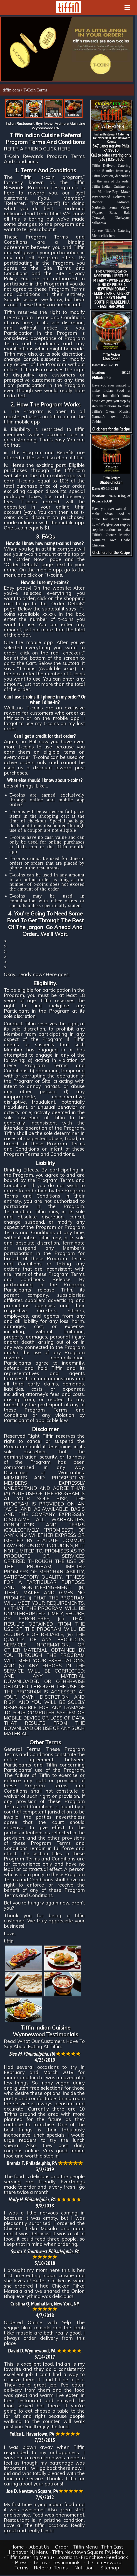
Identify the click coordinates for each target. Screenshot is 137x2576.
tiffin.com (11, 90)
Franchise (92, 2557)
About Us (39, 2547)
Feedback (117, 2557)
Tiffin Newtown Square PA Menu (88, 2552)
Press (21, 2562)
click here (108, 236)
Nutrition (84, 2568)
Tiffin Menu (85, 2547)
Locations (67, 2557)
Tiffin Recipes (111, 354)
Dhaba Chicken (111, 482)
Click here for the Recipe (111, 429)
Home (17, 2547)
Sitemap (109, 2568)
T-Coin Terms (35, 90)
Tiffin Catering (22, 2557)
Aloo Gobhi (111, 359)
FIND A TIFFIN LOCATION (111, 271)
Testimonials (66, 2562)
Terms (40, 2562)
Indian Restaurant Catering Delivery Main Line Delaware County (111, 138)
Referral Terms (51, 2568)
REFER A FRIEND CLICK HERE (37, 149)
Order (61, 2547)
